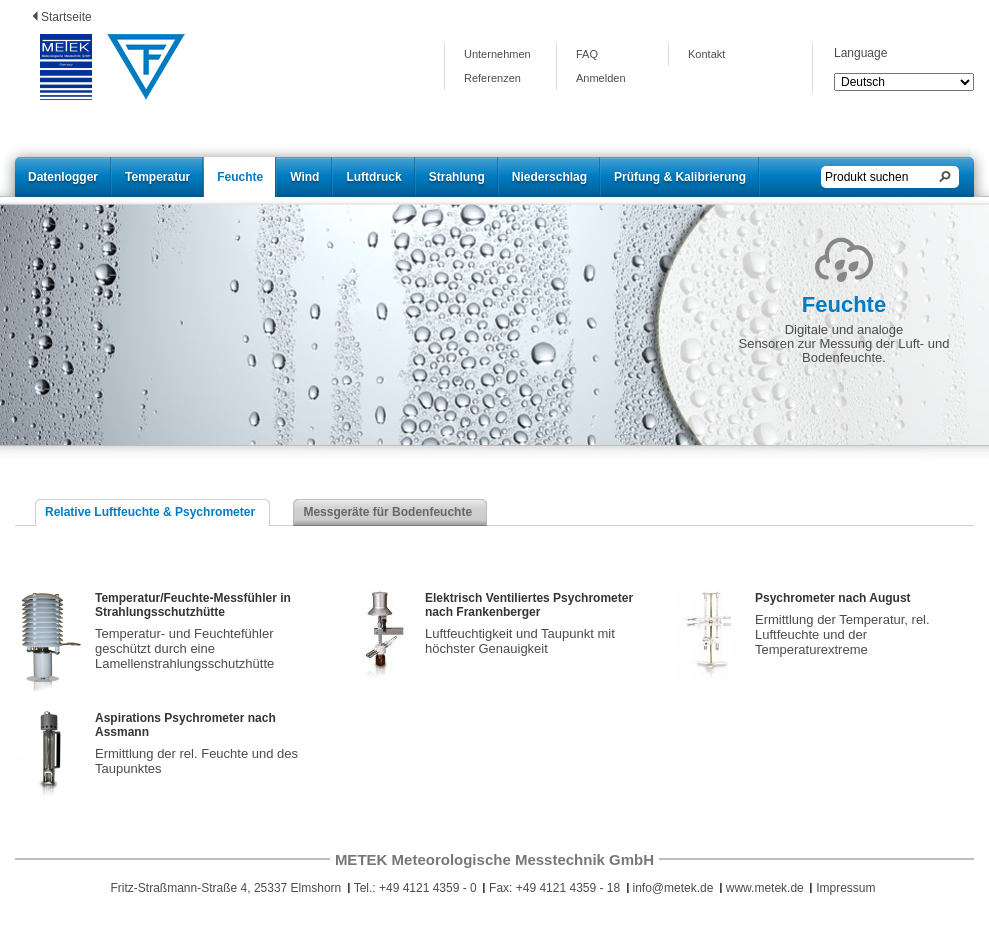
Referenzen (492, 78)
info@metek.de (673, 888)
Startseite (66, 17)
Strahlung (457, 177)
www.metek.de (765, 888)
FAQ (587, 54)
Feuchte (240, 177)
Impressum (845, 888)
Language (860, 53)
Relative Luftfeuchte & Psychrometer (150, 512)
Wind (304, 177)
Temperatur (157, 177)
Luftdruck (373, 177)
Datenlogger (63, 177)
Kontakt (706, 54)
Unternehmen (497, 54)
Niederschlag (549, 177)
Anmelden (601, 78)
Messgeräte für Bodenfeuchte (387, 512)
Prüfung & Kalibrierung (680, 177)
